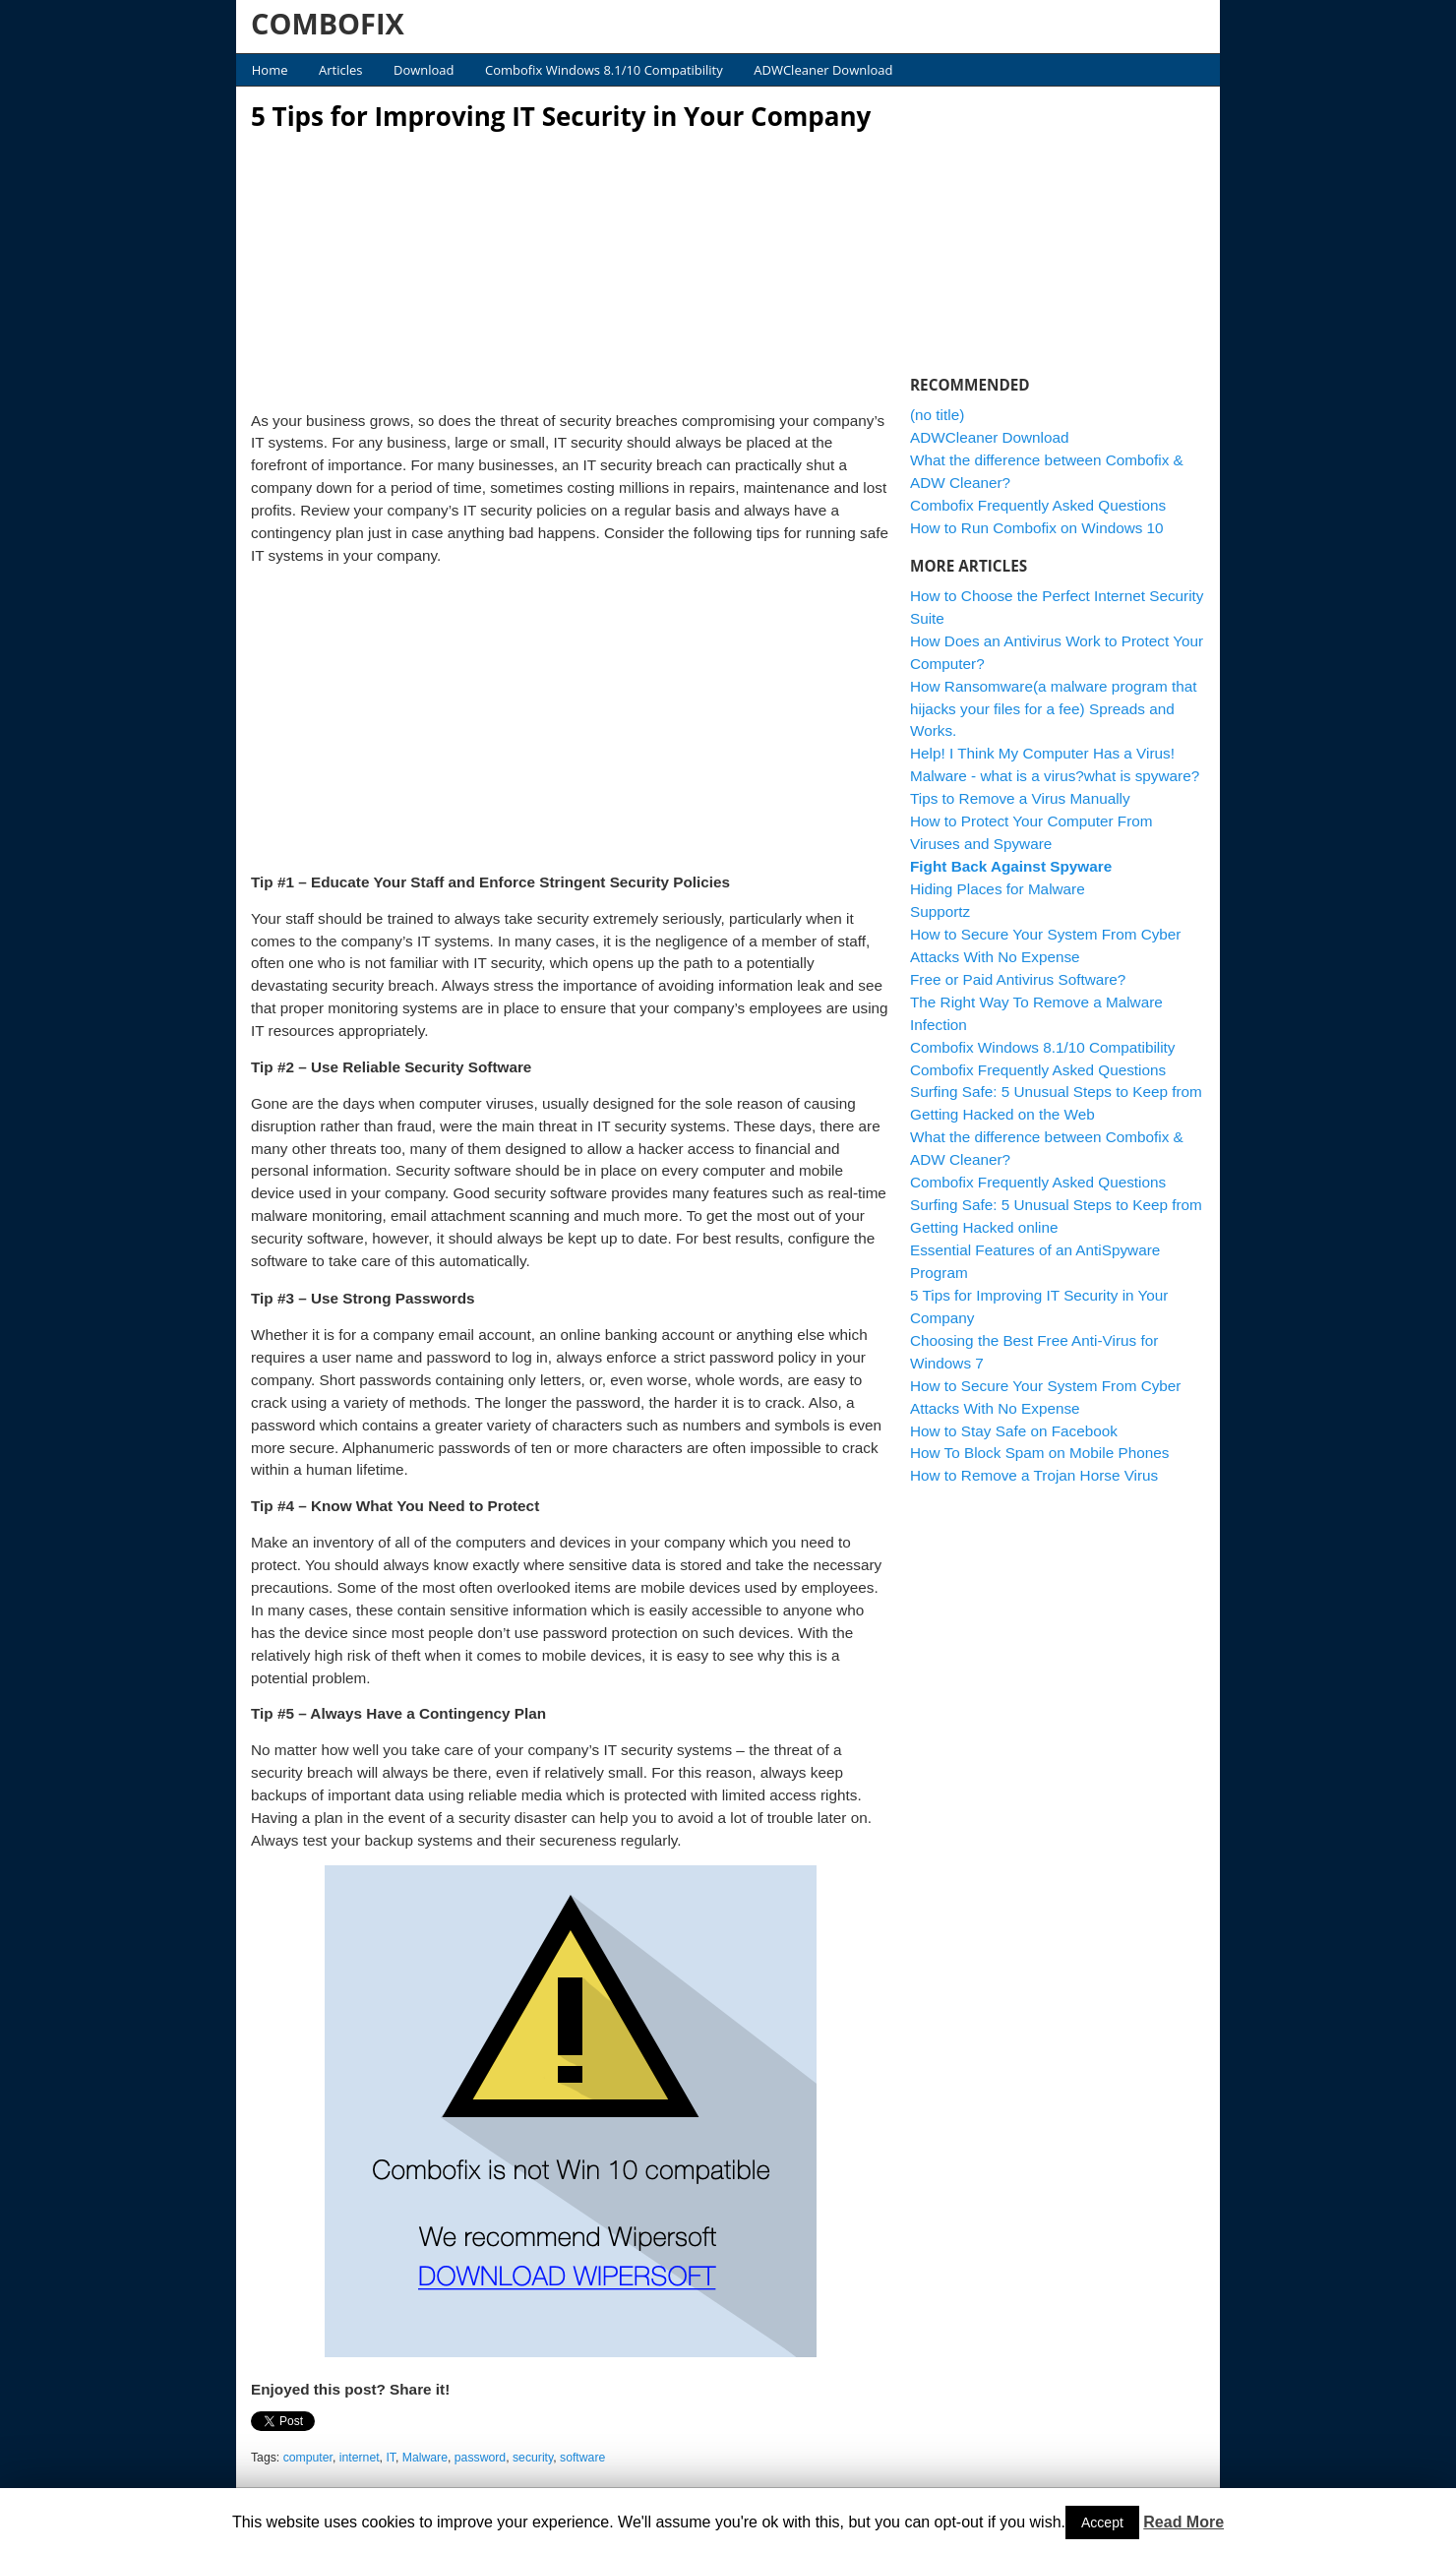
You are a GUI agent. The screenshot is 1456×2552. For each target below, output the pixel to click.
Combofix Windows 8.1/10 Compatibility (604, 70)
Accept (1102, 2522)
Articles (340, 70)
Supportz (940, 911)
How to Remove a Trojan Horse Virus (1034, 1475)
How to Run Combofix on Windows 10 (1037, 527)
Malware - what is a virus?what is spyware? (1054, 775)
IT (390, 2457)
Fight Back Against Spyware (1011, 866)
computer (308, 2457)
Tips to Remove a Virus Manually (1020, 798)
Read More (1183, 2522)
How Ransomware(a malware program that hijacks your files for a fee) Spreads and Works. (1053, 709)
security (533, 2457)
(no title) (937, 414)
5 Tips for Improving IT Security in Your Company (561, 116)
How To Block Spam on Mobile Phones (1039, 1452)
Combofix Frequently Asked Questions (1038, 505)
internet (359, 2457)
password (480, 2457)
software (582, 2457)
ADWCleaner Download (823, 70)
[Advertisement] (570, 266)
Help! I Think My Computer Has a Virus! (1042, 753)
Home (270, 70)
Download (424, 70)
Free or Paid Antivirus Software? (1017, 979)
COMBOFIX (327, 23)
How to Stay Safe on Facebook (1014, 1431)
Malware (425, 2457)
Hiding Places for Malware (997, 889)
